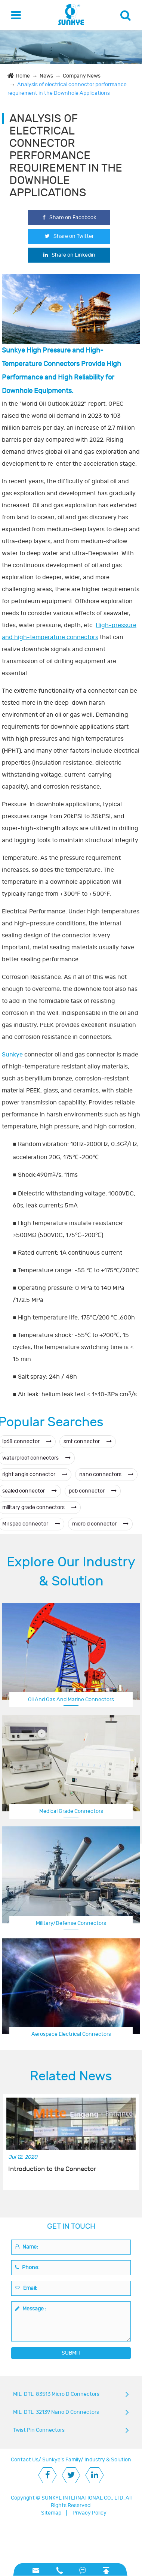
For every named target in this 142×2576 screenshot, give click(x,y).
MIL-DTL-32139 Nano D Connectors (56, 2412)
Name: (26, 2247)
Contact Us (24, 2459)
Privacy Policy (89, 2513)
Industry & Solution (107, 2459)
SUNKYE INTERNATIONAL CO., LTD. (82, 2498)
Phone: (27, 2267)
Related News (71, 2076)
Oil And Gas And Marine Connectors (71, 1699)
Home (23, 76)
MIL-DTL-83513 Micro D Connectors (56, 2394)
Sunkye (12, 1054)
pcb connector (93, 1491)
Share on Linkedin (69, 255)
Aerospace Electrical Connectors (71, 2034)
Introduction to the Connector (52, 2169)
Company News (82, 76)
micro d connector (100, 1524)
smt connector (88, 1441)
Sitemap (51, 2513)
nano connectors (106, 1474)
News (46, 76)
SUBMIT (71, 2353)
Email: (26, 2288)
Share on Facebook (69, 217)
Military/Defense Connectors (71, 1923)
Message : (30, 2309)
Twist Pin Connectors (39, 2430)
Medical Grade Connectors (71, 1811)
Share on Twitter (69, 236)
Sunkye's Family (61, 2459)
